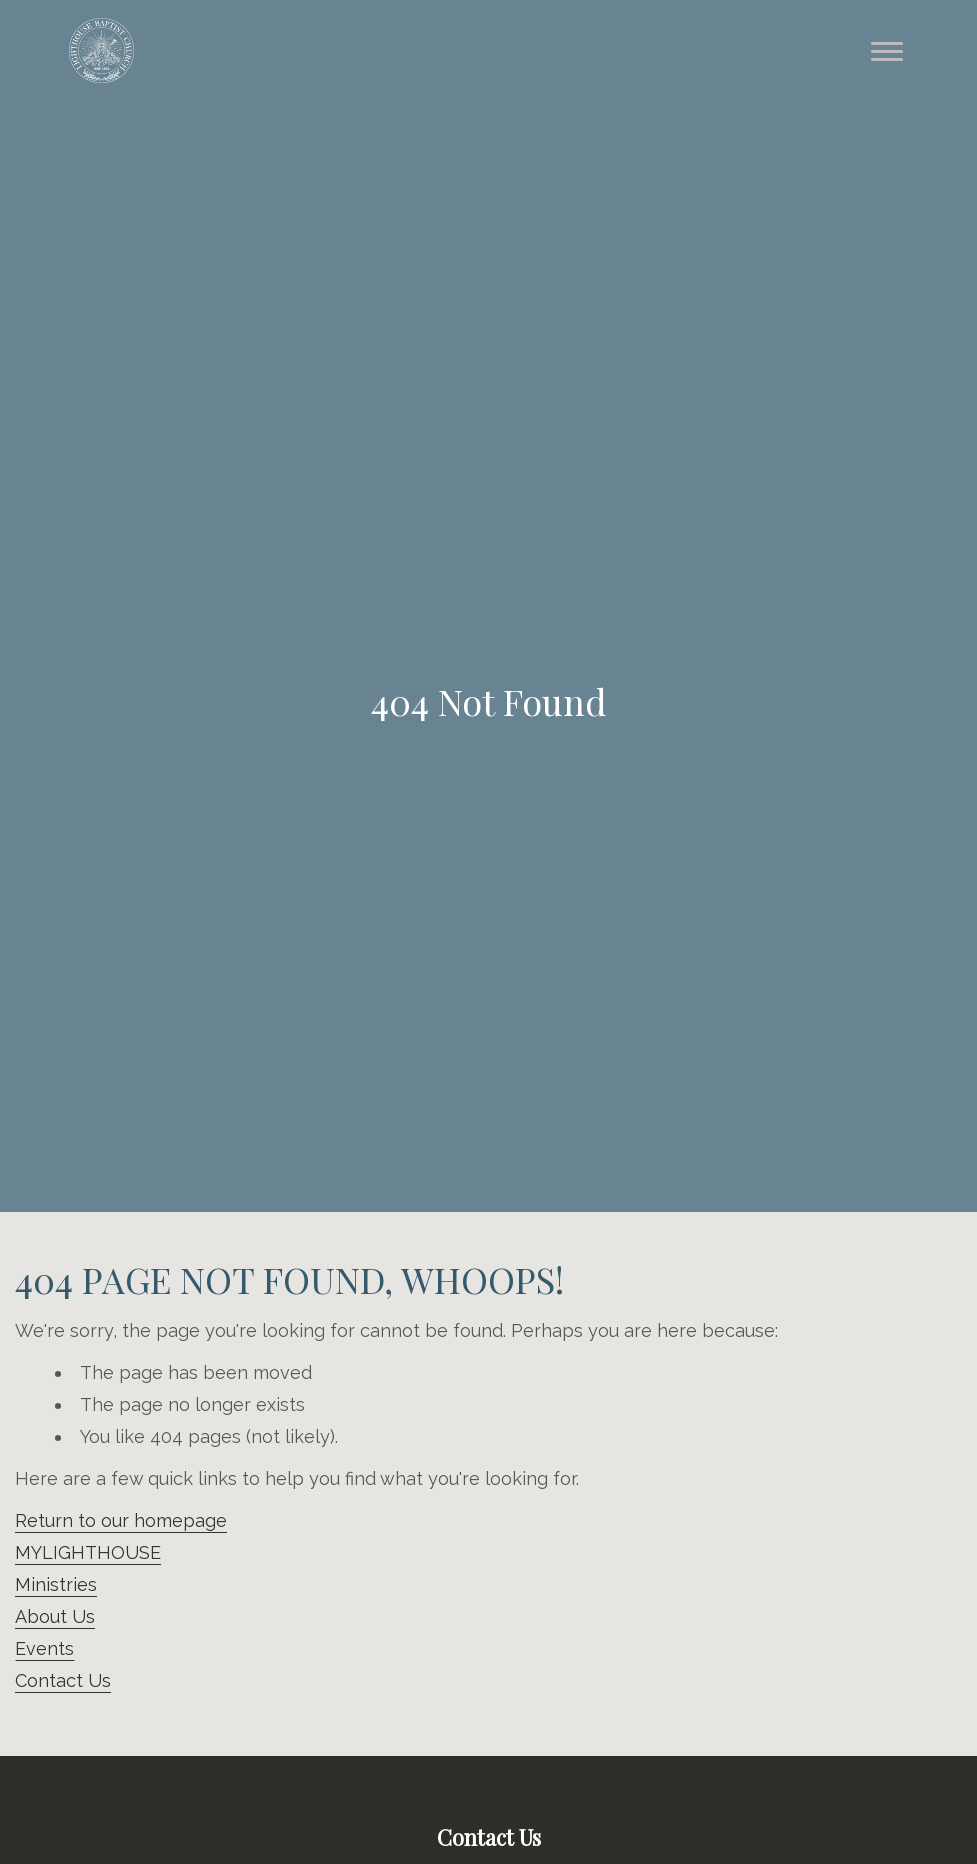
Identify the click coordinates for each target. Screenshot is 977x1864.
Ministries (56, 1584)
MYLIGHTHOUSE (88, 1552)
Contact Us (63, 1680)
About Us (55, 1616)
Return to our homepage (121, 1520)
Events (44, 1648)
